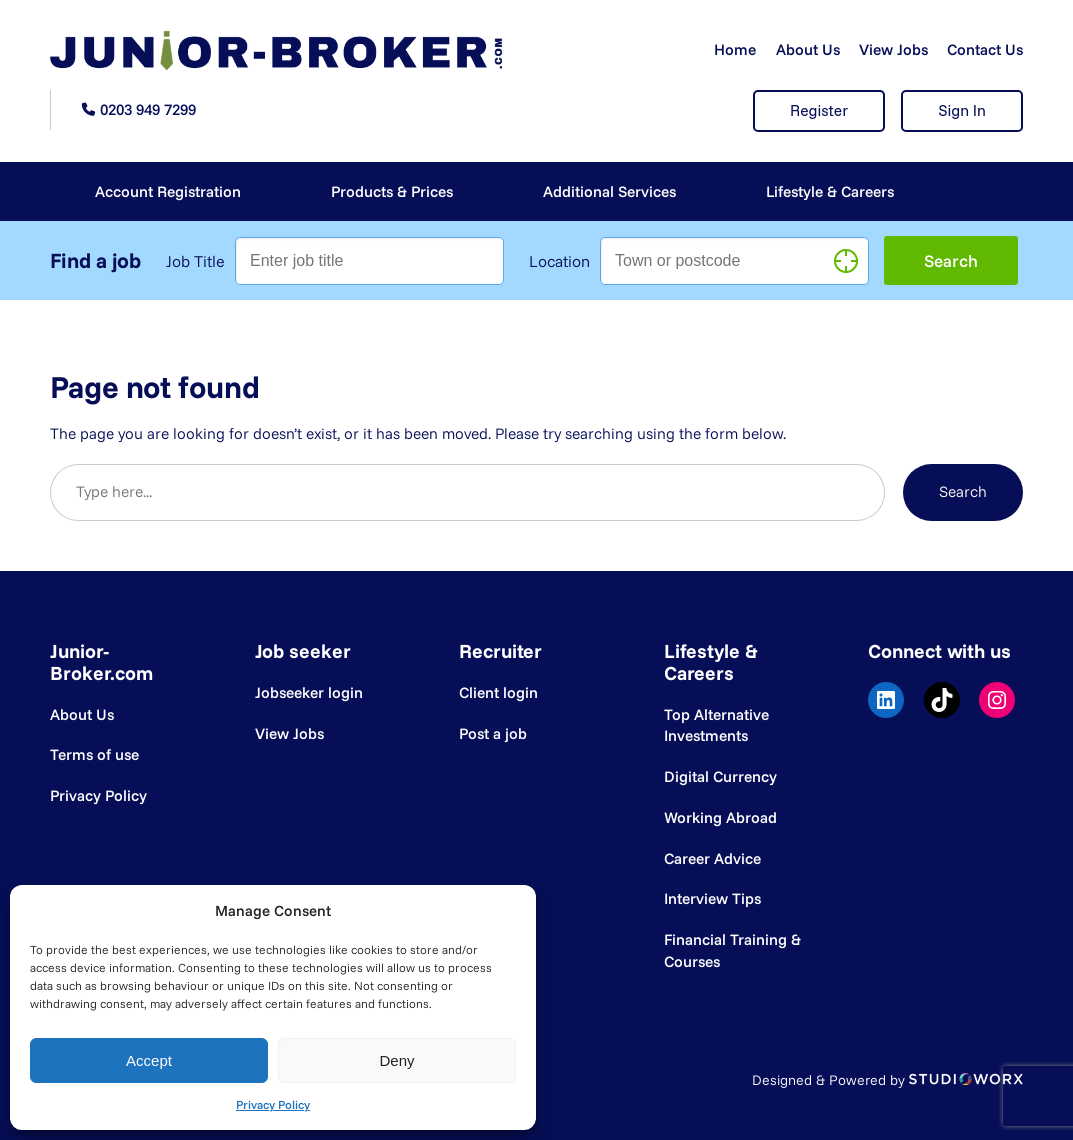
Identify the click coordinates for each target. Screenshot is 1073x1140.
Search (963, 491)
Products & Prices (392, 191)
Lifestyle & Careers (830, 191)
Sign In (962, 110)
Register (819, 110)
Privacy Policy (273, 1104)
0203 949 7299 (148, 109)
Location (559, 261)
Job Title (195, 261)
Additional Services (609, 191)
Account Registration (168, 191)
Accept (149, 1060)
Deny (396, 1060)
